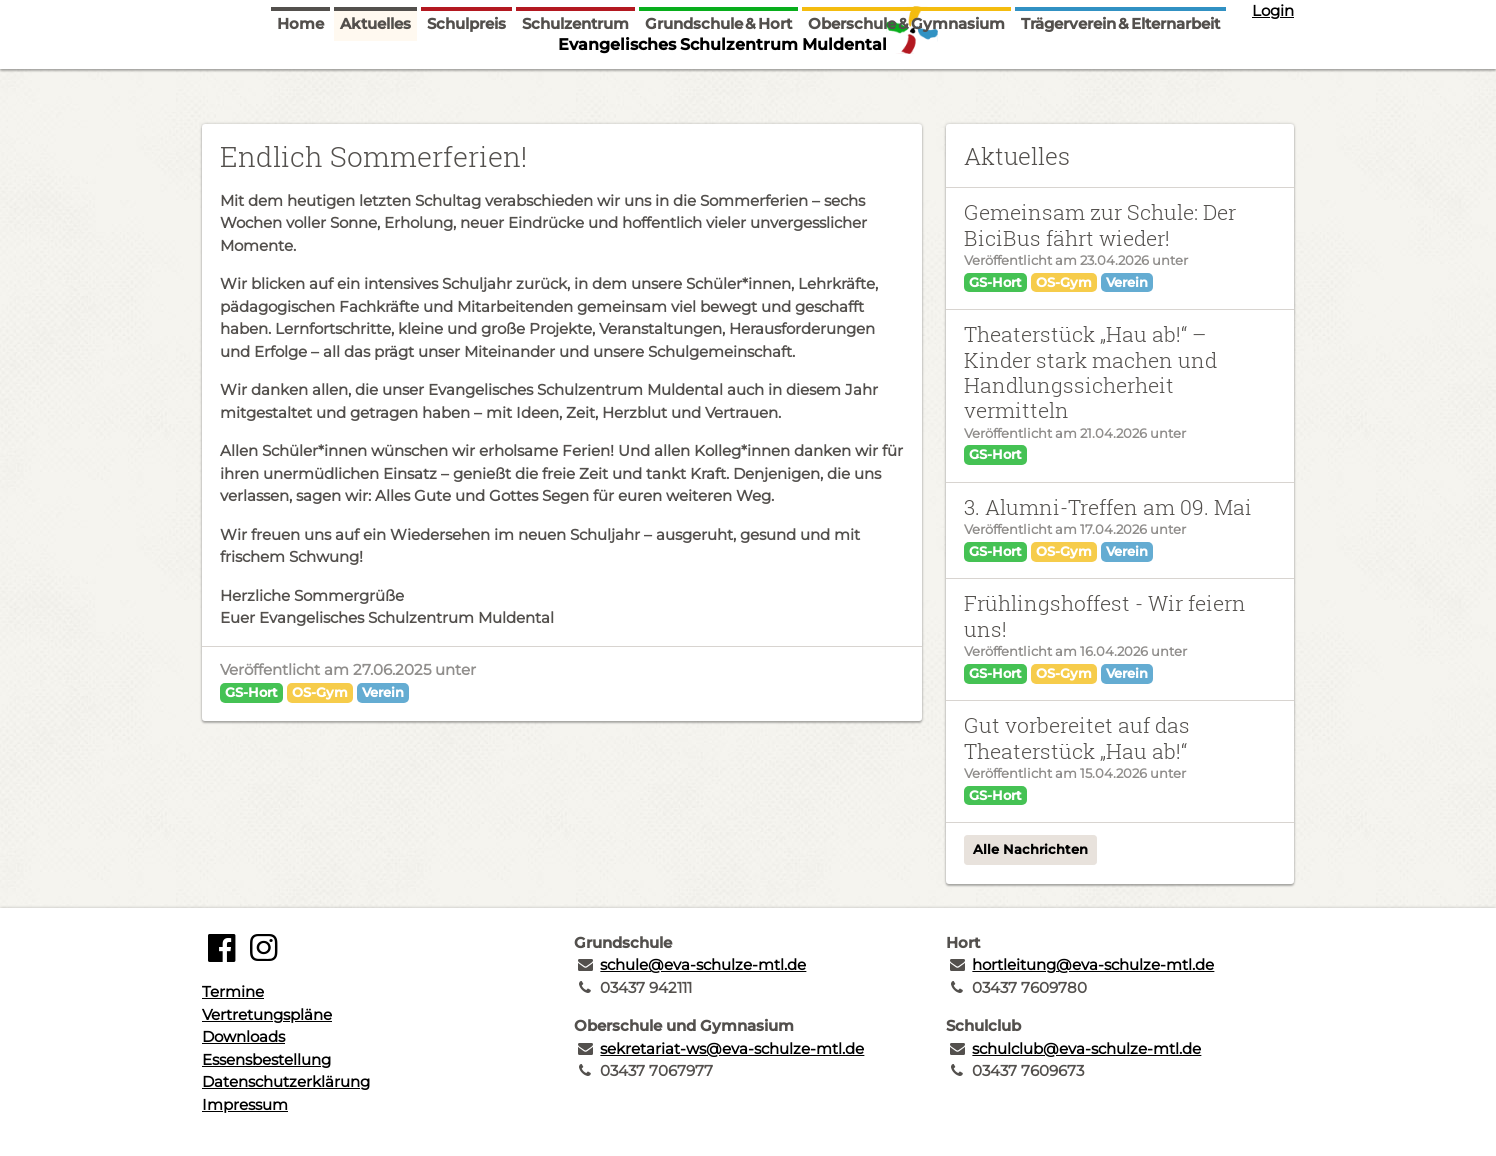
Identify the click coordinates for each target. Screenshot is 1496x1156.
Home (300, 82)
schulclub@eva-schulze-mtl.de (1086, 1048)
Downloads (243, 1036)
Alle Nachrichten (1030, 849)
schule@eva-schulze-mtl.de (703, 964)
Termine (233, 991)
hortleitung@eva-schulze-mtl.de (1093, 964)
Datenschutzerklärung (286, 1081)
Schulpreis (466, 82)
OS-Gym (320, 692)
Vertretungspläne (267, 1014)
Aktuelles (375, 82)
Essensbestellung (266, 1059)
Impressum (245, 1104)
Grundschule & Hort (718, 82)
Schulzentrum (575, 82)
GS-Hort (251, 692)
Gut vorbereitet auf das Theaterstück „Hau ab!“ (1077, 737)
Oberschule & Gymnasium (906, 82)
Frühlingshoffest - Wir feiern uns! (1105, 615)
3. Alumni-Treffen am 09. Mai (1108, 507)
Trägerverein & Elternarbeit (1120, 82)
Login (1273, 10)
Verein (383, 692)
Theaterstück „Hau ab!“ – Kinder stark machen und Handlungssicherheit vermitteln (1090, 372)
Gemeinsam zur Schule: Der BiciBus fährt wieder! (1100, 224)
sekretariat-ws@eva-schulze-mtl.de (732, 1048)
